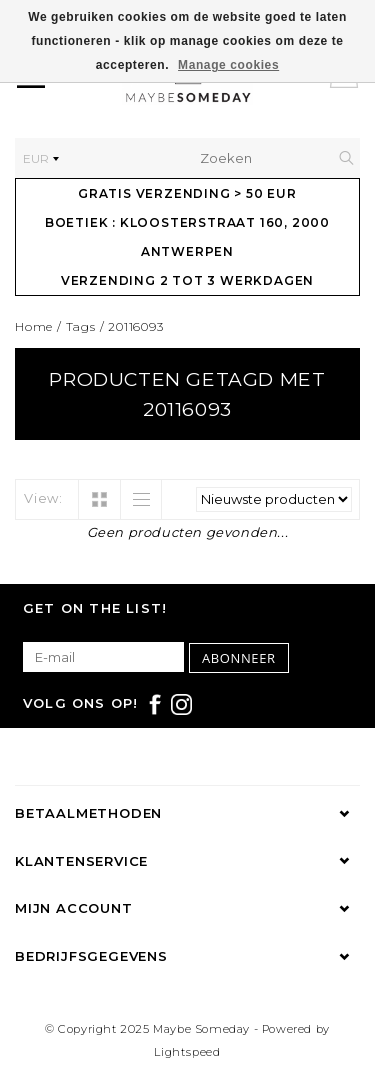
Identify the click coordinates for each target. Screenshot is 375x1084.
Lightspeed (187, 1052)
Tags (81, 326)
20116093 (135, 326)
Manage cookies (228, 65)
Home (34, 326)
